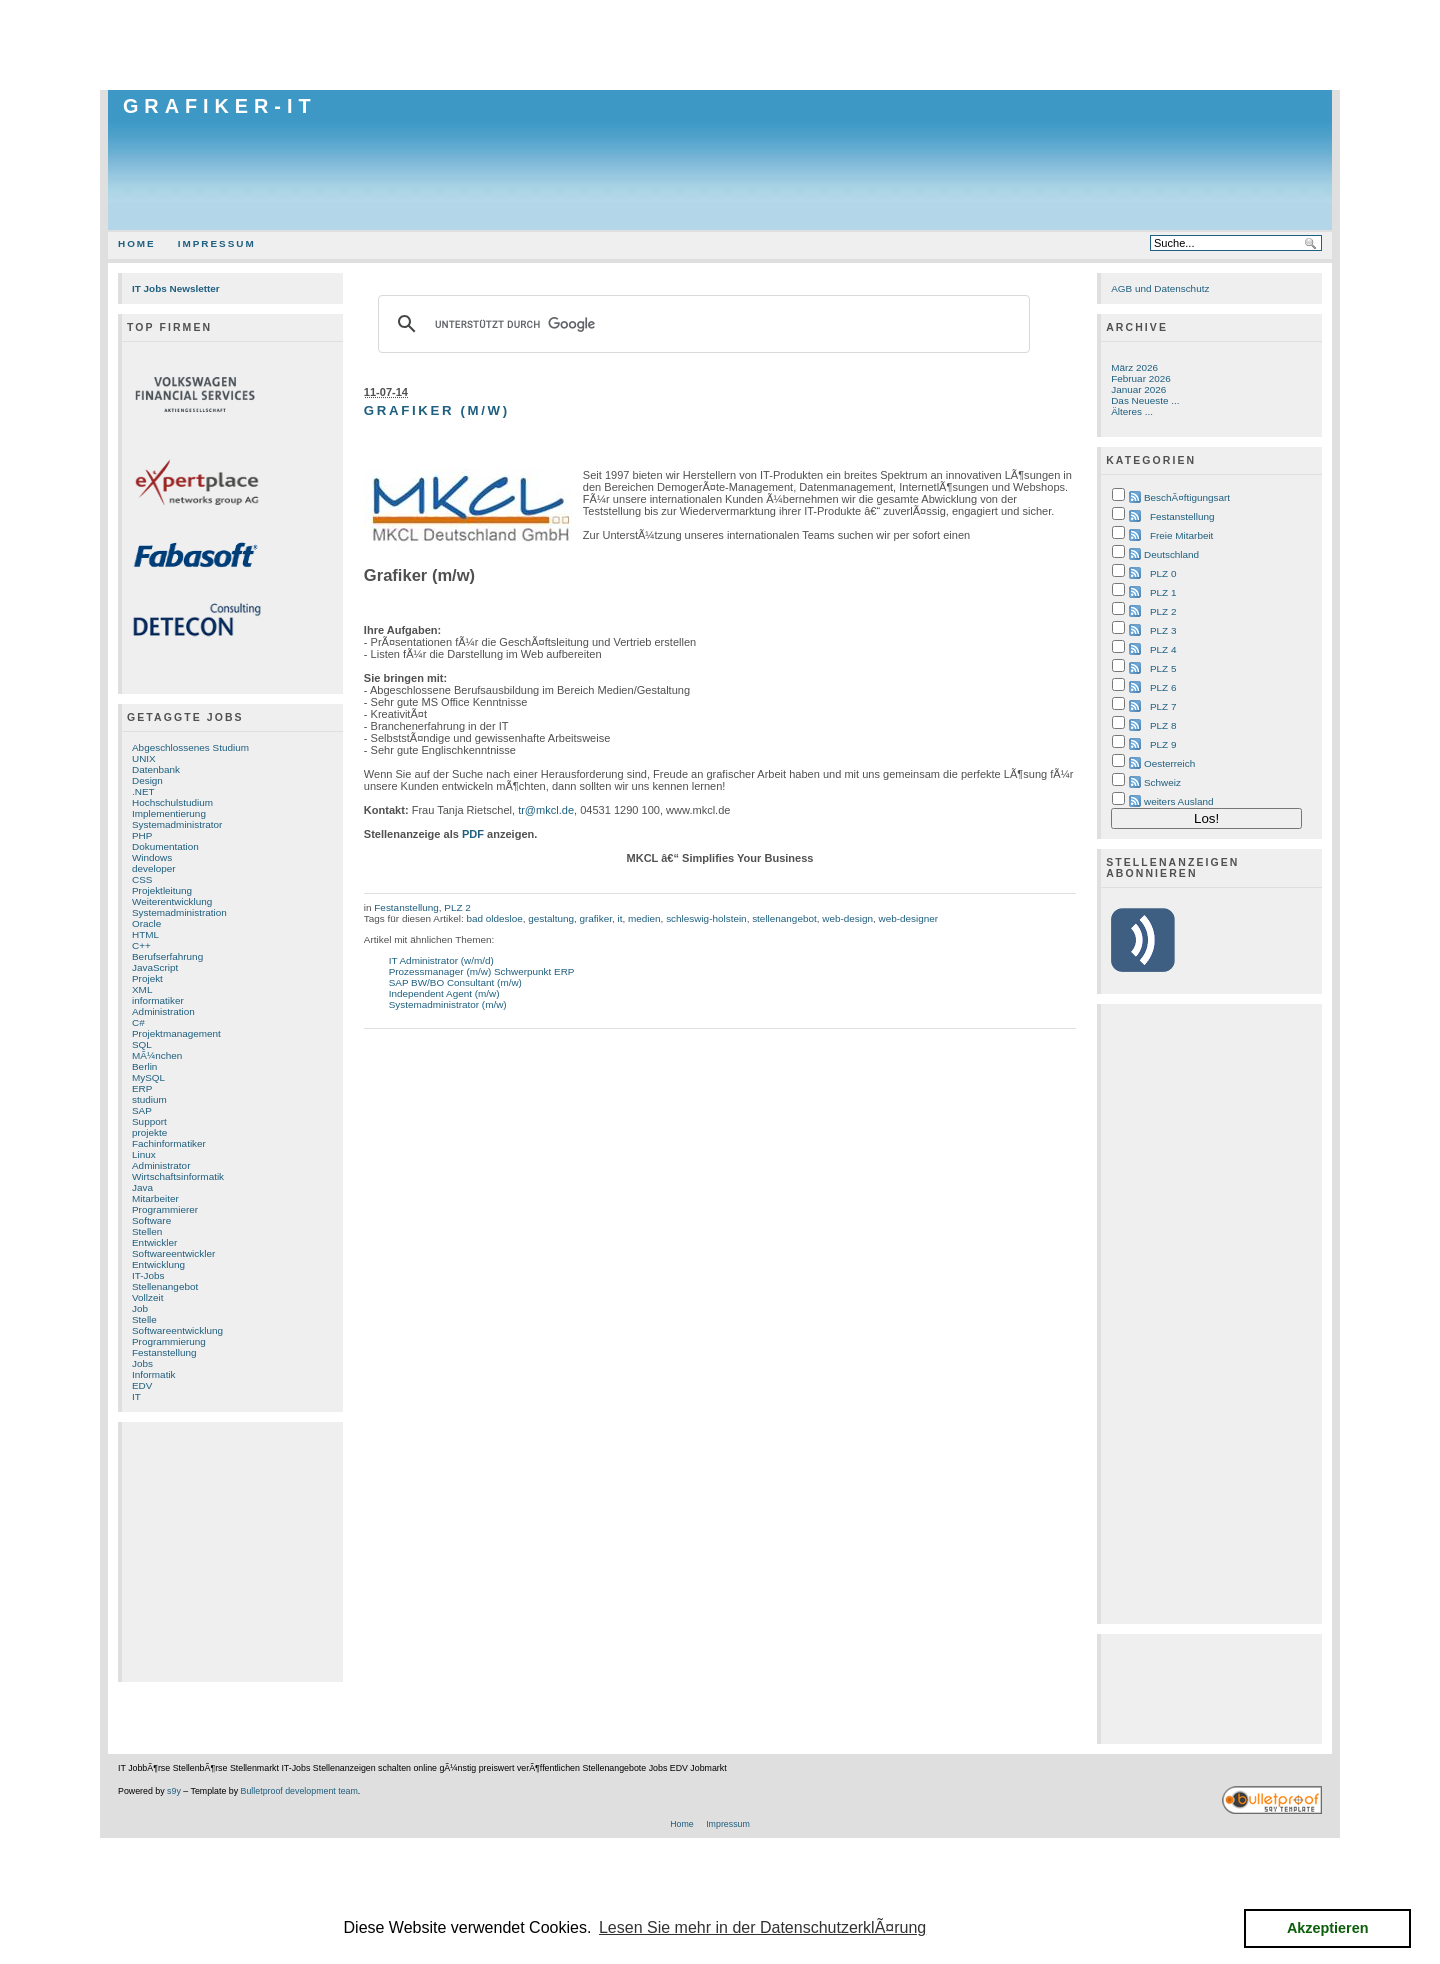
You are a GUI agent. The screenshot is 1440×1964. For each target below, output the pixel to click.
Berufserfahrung (167, 956)
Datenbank (156, 769)
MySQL (148, 1077)
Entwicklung (158, 1264)
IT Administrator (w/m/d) (441, 960)
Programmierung (169, 1341)
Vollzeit (147, 1297)
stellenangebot (784, 918)
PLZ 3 (1163, 630)
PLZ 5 (1163, 668)
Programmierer (165, 1209)
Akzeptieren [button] (1328, 1928)
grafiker (596, 918)
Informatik (154, 1374)
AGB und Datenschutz (1160, 288)
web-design (847, 918)
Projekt (147, 978)
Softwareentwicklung (177, 1330)
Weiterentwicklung (172, 901)
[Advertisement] (720, 45)
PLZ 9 (1163, 744)
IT (136, 1396)
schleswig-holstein (706, 918)
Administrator (161, 1165)
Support (149, 1121)
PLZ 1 (1163, 592)
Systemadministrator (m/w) (448, 1004)
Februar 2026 (1141, 378)
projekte (149, 1132)
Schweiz (1162, 782)
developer (154, 868)
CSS (142, 879)
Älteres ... (1132, 411)
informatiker (158, 1000)
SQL (142, 1044)
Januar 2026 (1138, 389)
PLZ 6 (1163, 687)
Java (142, 1187)
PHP (142, 835)
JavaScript (155, 967)
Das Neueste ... (1145, 400)
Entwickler (154, 1242)
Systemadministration (179, 912)
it (620, 918)
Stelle (144, 1319)
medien (644, 918)
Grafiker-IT (220, 106)
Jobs (142, 1363)
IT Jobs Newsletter (176, 288)
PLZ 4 (1163, 649)
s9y (174, 1791)
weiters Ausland (1179, 801)
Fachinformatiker (169, 1143)
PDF (473, 834)
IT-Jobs (148, 1275)
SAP (142, 1110)
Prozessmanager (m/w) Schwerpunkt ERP (482, 971)
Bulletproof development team (299, 1791)
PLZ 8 (1163, 725)
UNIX (144, 758)
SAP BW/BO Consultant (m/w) (455, 982)
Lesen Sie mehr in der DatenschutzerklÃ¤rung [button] (762, 1927)
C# (138, 1022)
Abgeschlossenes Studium (190, 747)
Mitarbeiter (155, 1198)
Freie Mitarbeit (1181, 535)
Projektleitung (162, 890)
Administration (163, 1011)
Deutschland (1171, 554)
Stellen (147, 1231)
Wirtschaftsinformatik (178, 1176)
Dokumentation (165, 846)
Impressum (217, 243)
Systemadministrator (177, 824)
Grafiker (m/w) (437, 410)
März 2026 (1134, 367)
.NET (143, 791)
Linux (144, 1154)
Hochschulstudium (172, 802)
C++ (141, 945)
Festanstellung (164, 1352)
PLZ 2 (457, 907)
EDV (142, 1385)
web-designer (908, 918)
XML (142, 989)
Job (140, 1308)
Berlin (144, 1066)
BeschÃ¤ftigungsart (1187, 497)
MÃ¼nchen (157, 1055)
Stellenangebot (165, 1286)
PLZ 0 (1163, 573)
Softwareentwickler (173, 1253)
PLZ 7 (1163, 706)
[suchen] (701, 324)
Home (137, 243)
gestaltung (551, 918)
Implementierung (169, 813)
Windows (152, 857)
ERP (142, 1088)
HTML (145, 934)
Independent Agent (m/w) (444, 993)
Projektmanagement (176, 1033)
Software (151, 1220)
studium (149, 1099)
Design (147, 780)
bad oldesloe (494, 918)
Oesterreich (1169, 763)
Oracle (146, 923)
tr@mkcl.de (546, 810)
